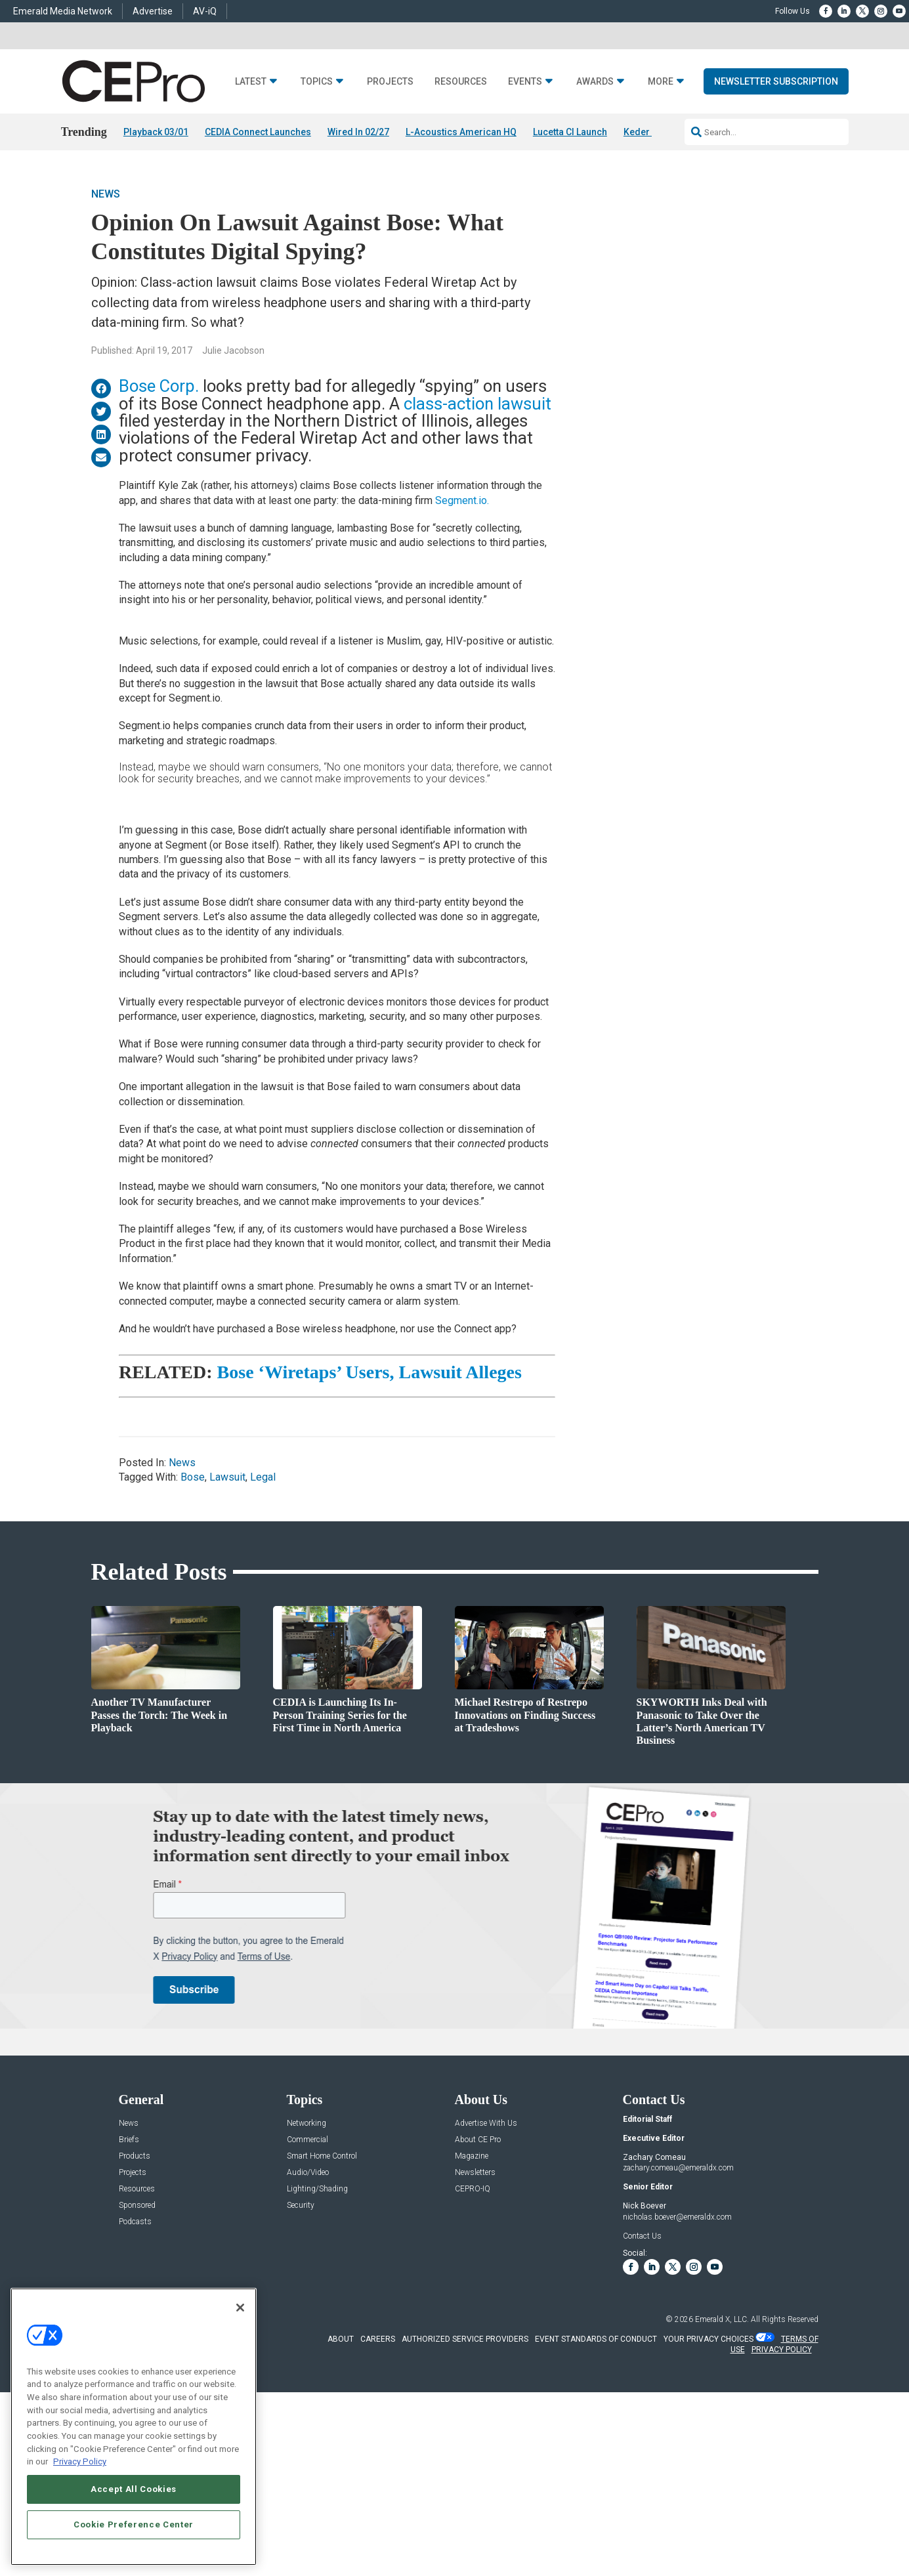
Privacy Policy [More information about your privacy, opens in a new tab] (79, 2461)
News (105, 194)
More (660, 82)
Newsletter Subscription (776, 81)
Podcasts (135, 2222)
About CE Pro (478, 2140)
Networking (306, 2123)
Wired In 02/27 (358, 132)
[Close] (240, 2307)
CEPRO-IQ (472, 2189)
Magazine (471, 2156)
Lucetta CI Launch (570, 132)
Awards (595, 82)
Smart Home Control (322, 2156)
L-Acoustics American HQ (461, 132)
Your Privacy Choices (708, 2339)
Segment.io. (462, 500)
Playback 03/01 (155, 132)
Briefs (129, 2140)
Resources (460, 82)
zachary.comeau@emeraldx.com (678, 2168)
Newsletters (475, 2172)
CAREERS (377, 2339)
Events (525, 82)
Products (134, 2156)
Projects (390, 82)
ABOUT (341, 2339)
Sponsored (137, 2205)
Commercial (307, 2140)
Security (300, 2205)
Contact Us (642, 2236)
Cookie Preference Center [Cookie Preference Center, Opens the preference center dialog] (134, 2524)
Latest (250, 82)
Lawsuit (227, 1477)
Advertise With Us (486, 2123)
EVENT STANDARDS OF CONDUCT (596, 2339)
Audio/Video (308, 2172)
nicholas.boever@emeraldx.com (677, 2217)
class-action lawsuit (477, 403)
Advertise (153, 11)
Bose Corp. (159, 386)
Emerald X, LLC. (722, 2319)
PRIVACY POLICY (781, 2350)
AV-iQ (205, 11)
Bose (192, 1477)
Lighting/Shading (317, 2189)
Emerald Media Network (62, 11)
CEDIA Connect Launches (258, 132)
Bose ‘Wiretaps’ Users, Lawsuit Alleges (369, 1372)
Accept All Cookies (134, 2489)
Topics (317, 82)
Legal (263, 1477)
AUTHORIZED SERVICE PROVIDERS (465, 2339)
